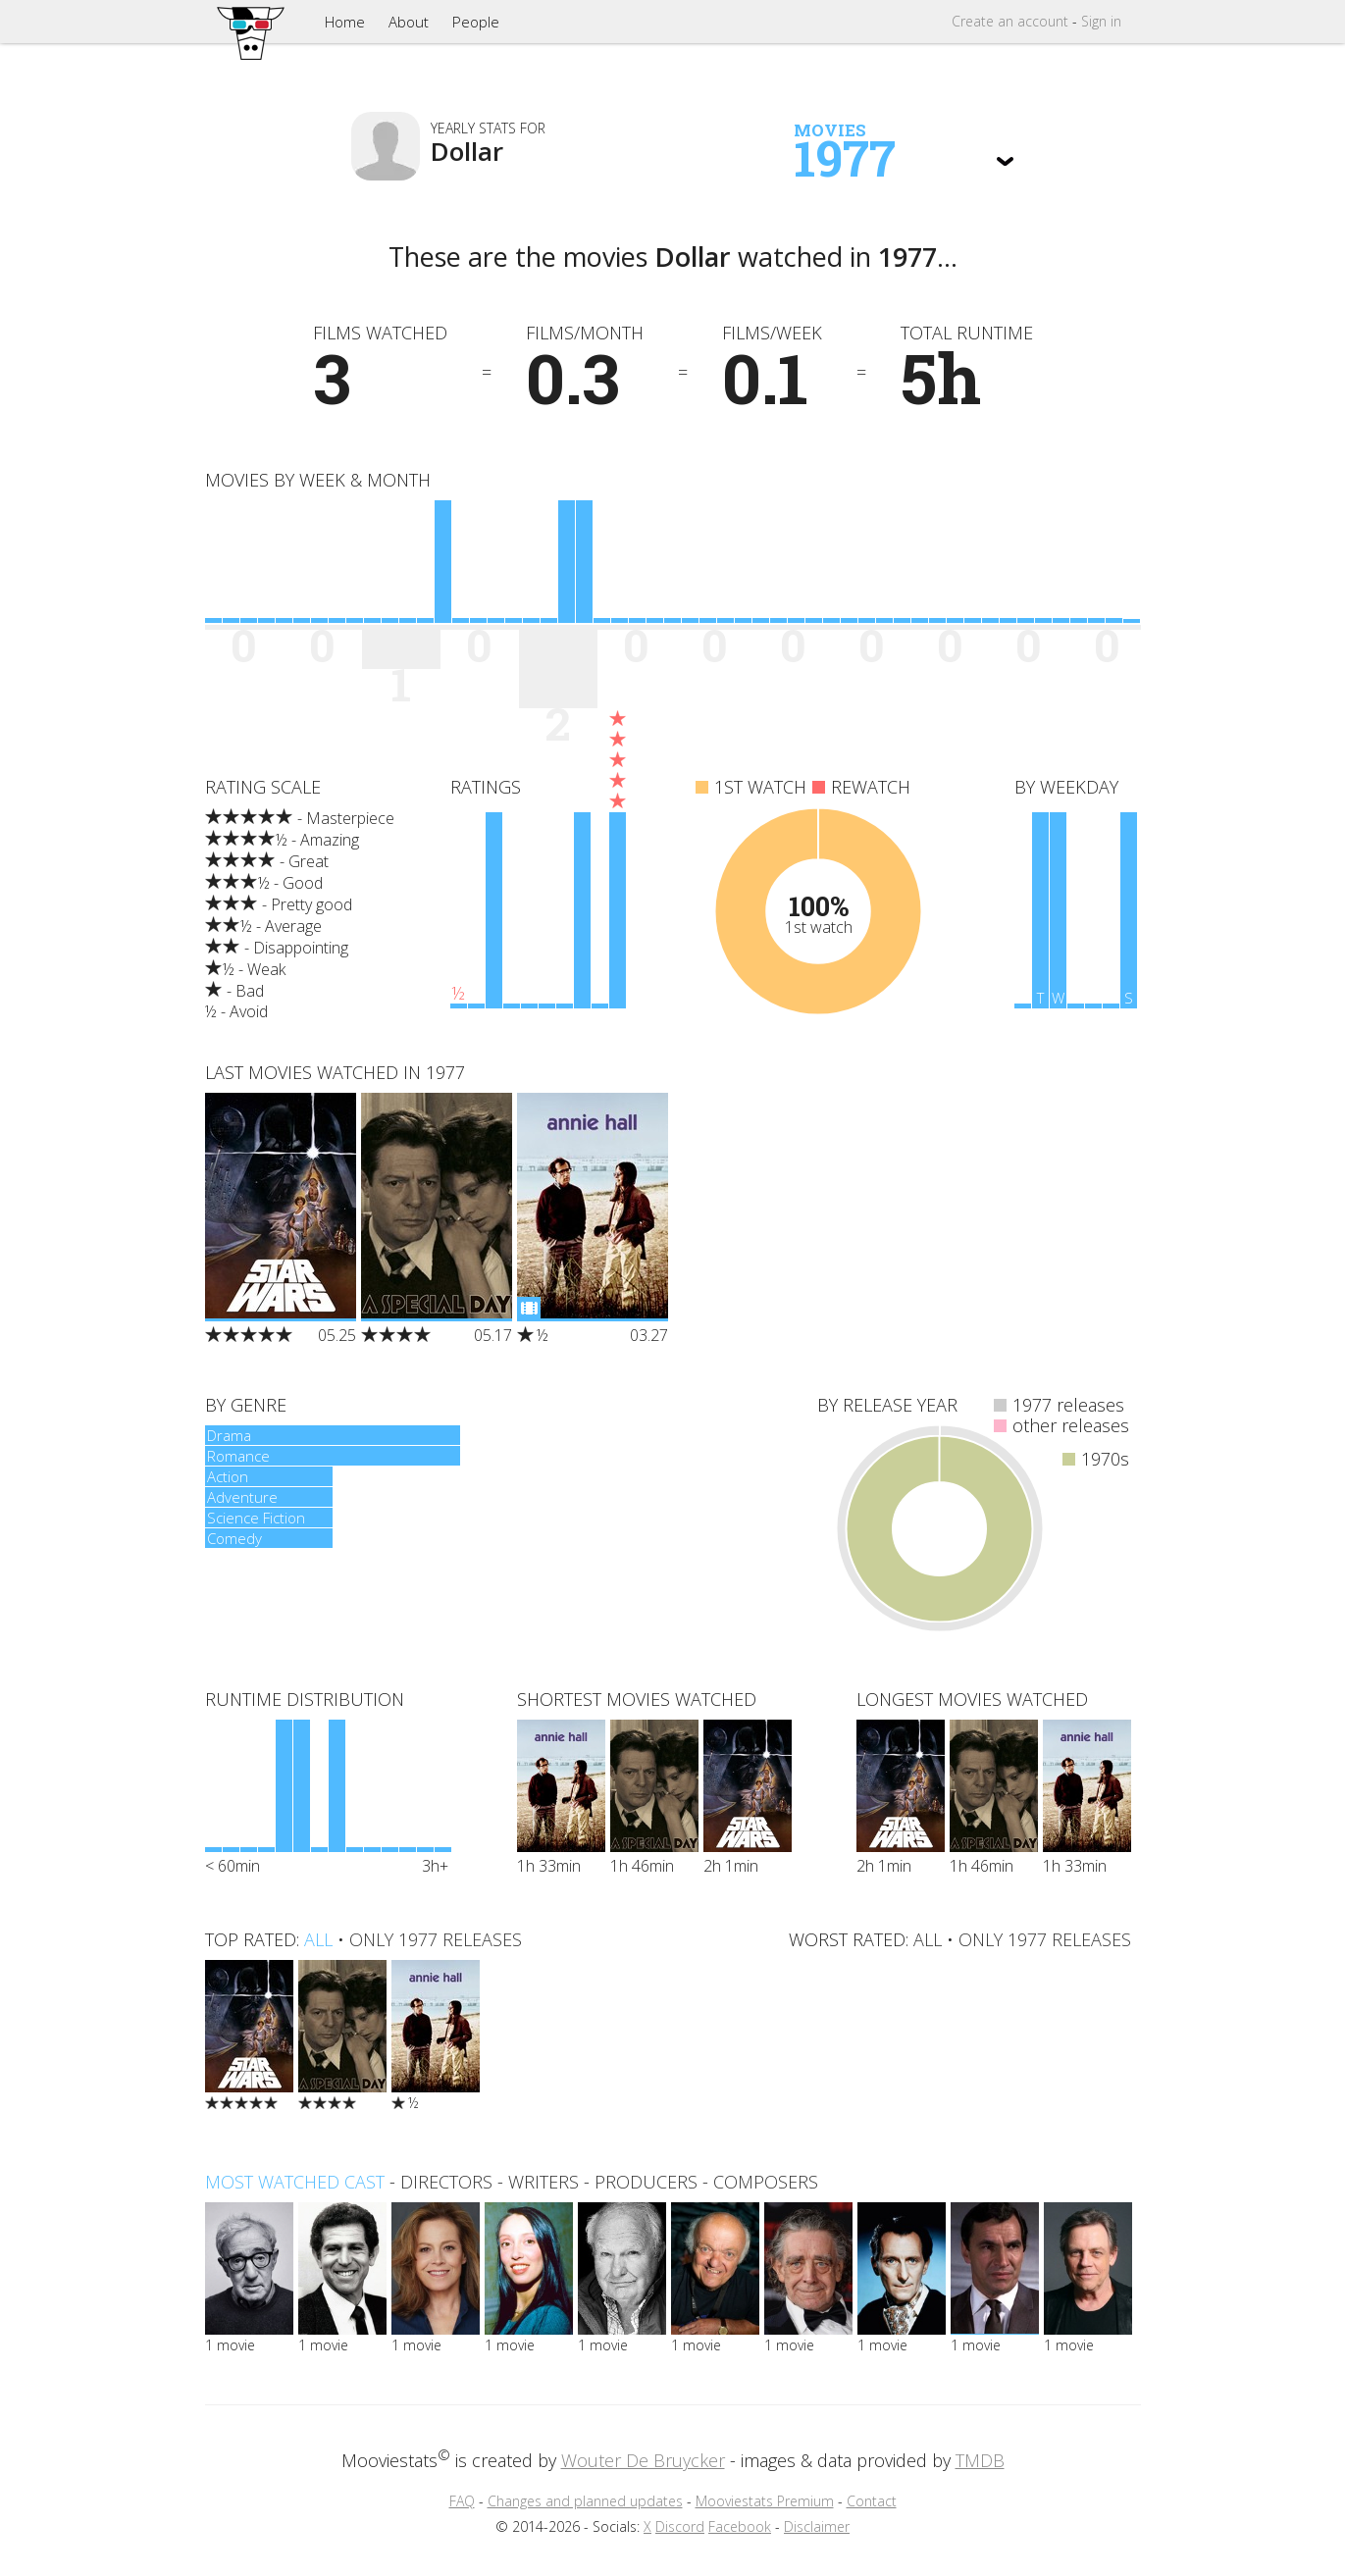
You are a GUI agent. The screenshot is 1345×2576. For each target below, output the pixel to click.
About (408, 21)
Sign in (1101, 21)
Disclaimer (817, 2526)
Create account (1010, 21)
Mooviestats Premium (765, 2501)
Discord (679, 2526)
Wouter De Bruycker (643, 2460)
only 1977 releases (435, 1939)
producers (646, 2181)
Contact (872, 2501)
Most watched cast (295, 2181)
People (475, 21)
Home (345, 21)
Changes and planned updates (585, 2501)
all (318, 1939)
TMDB (980, 2460)
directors (446, 2181)
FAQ (462, 2501)
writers (543, 2181)
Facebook (739, 2526)
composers (765, 2181)
